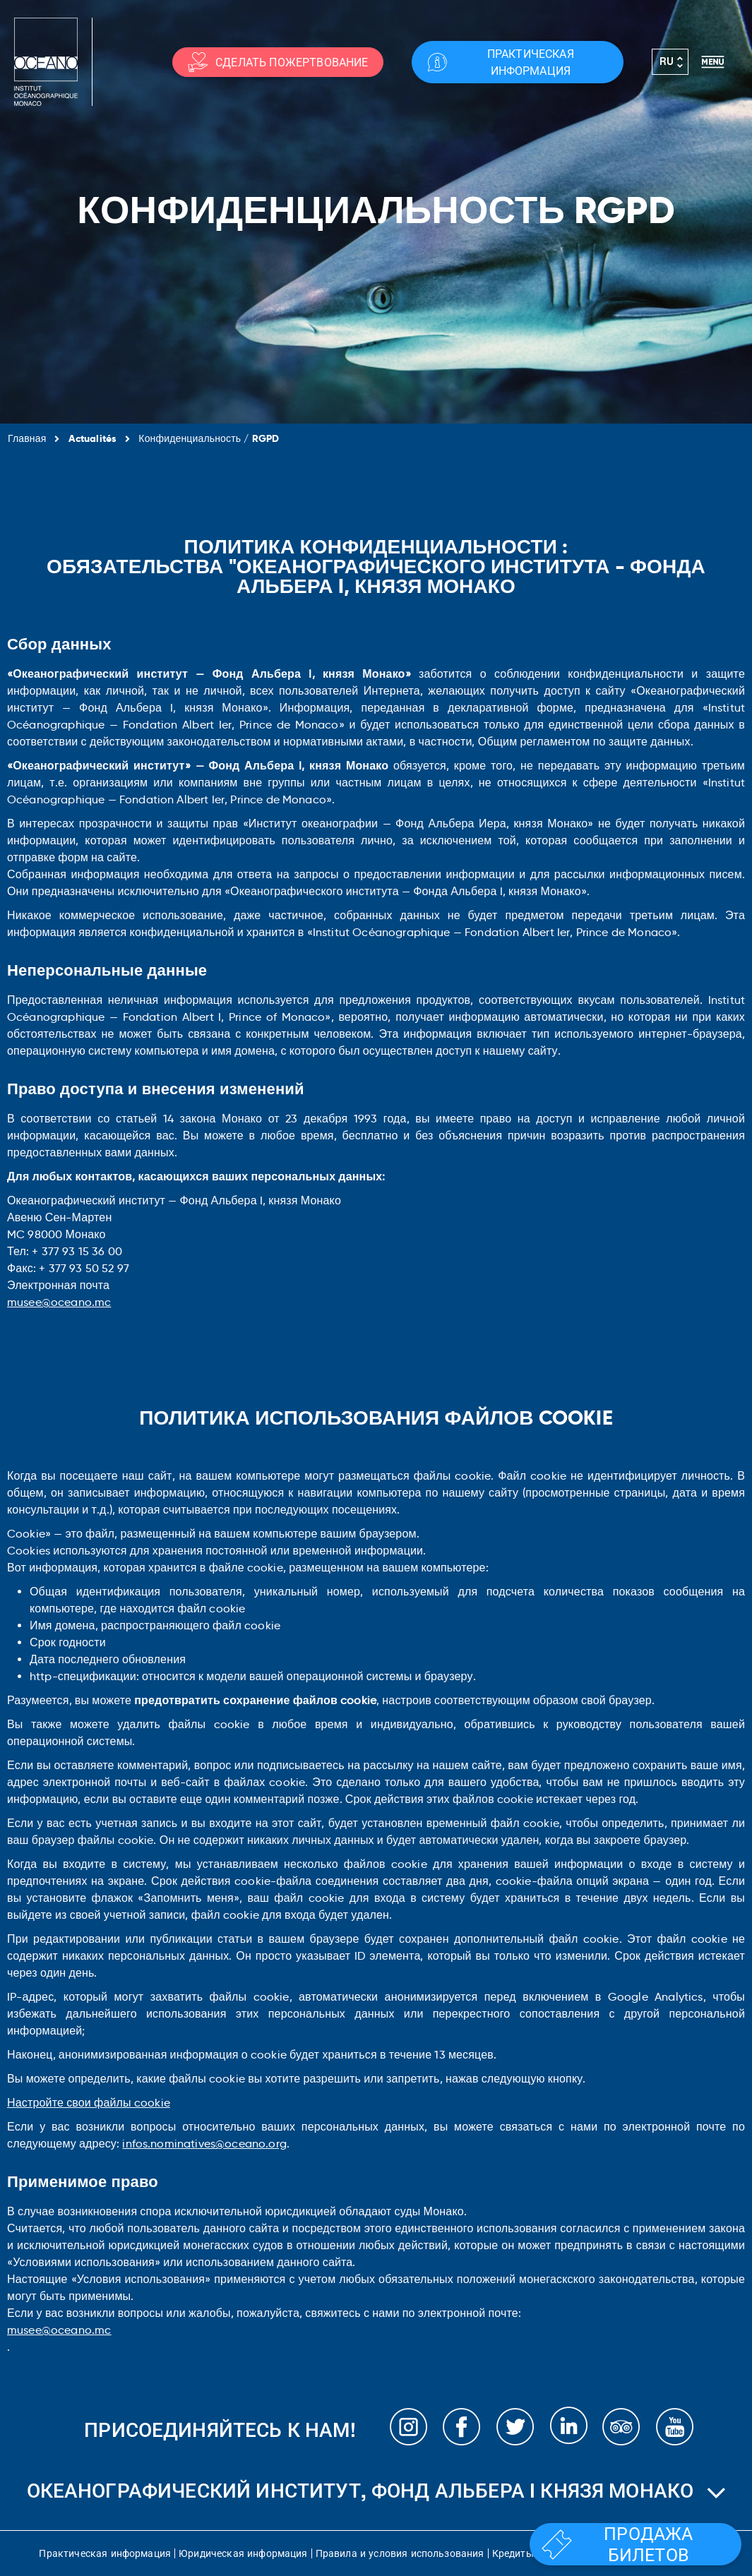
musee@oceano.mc (59, 1302)
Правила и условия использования (400, 2553)
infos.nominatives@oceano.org (204, 2143)
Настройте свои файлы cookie (88, 2102)
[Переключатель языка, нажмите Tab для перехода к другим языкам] (670, 62)
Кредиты (513, 2553)
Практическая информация (105, 2553)
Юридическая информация (243, 2553)
